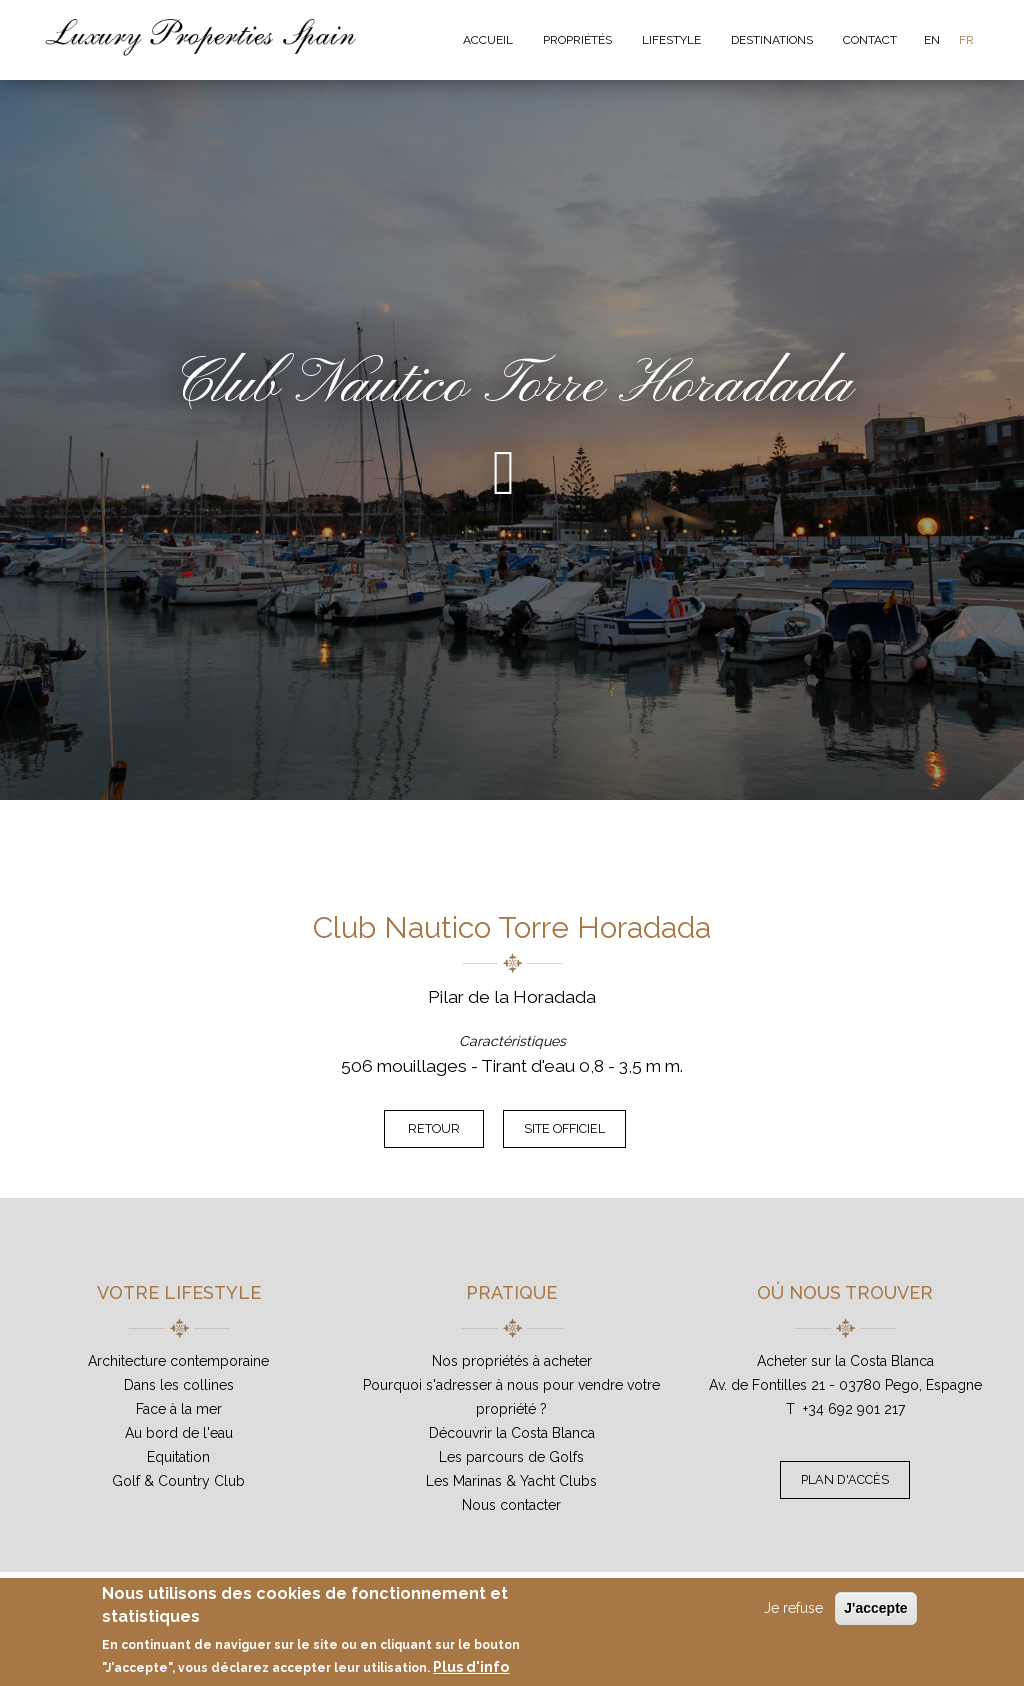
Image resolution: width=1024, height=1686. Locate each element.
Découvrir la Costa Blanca (512, 1433)
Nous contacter (511, 1505)
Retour (434, 1128)
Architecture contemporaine (178, 1361)
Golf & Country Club (178, 1481)
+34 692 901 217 (854, 1409)
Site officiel (564, 1128)
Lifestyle (671, 40)
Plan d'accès (845, 1479)
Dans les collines (179, 1385)
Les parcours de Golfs (511, 1457)
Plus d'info (471, 1667)
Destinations (772, 40)
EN (932, 40)
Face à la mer (179, 1409)
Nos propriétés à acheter (512, 1361)
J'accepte (875, 1608)
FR (966, 40)
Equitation (178, 1457)
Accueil (488, 40)
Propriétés (577, 40)
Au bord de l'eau (179, 1433)
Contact (870, 40)
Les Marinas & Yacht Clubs (511, 1481)
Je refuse (793, 1608)
